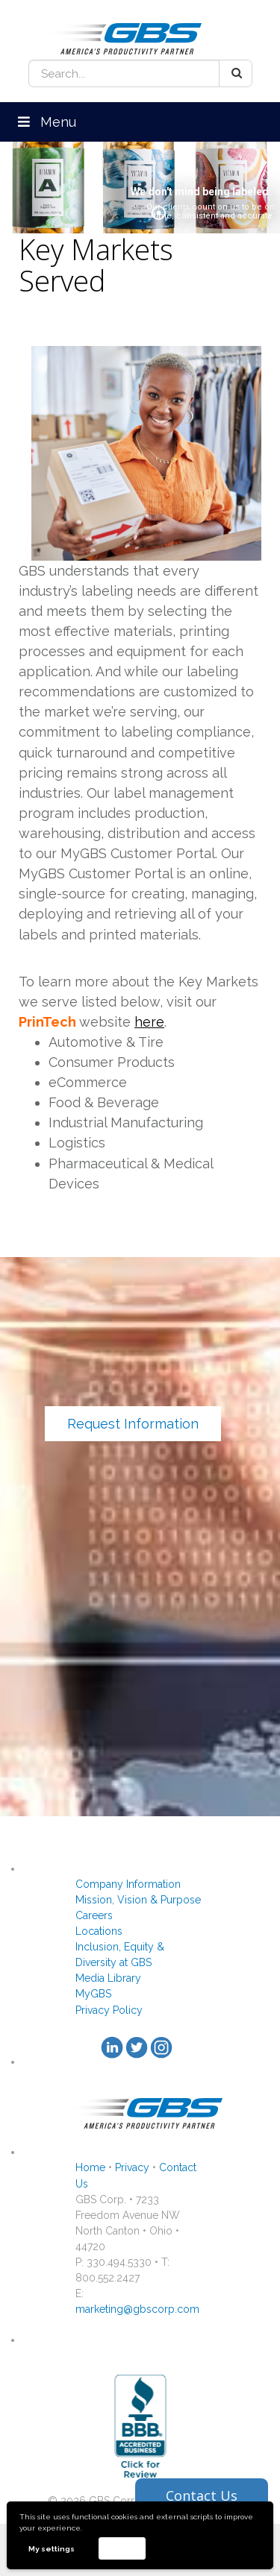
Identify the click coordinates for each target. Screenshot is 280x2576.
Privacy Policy (109, 2010)
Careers (94, 1915)
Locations (98, 1931)
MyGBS (93, 1994)
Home (90, 2167)
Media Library (108, 1978)
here (149, 1022)
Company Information (128, 1884)
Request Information (133, 1424)
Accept (122, 2548)
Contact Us (201, 2495)
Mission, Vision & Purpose (138, 1900)
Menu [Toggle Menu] (45, 122)
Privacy (132, 2167)
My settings (51, 2549)
